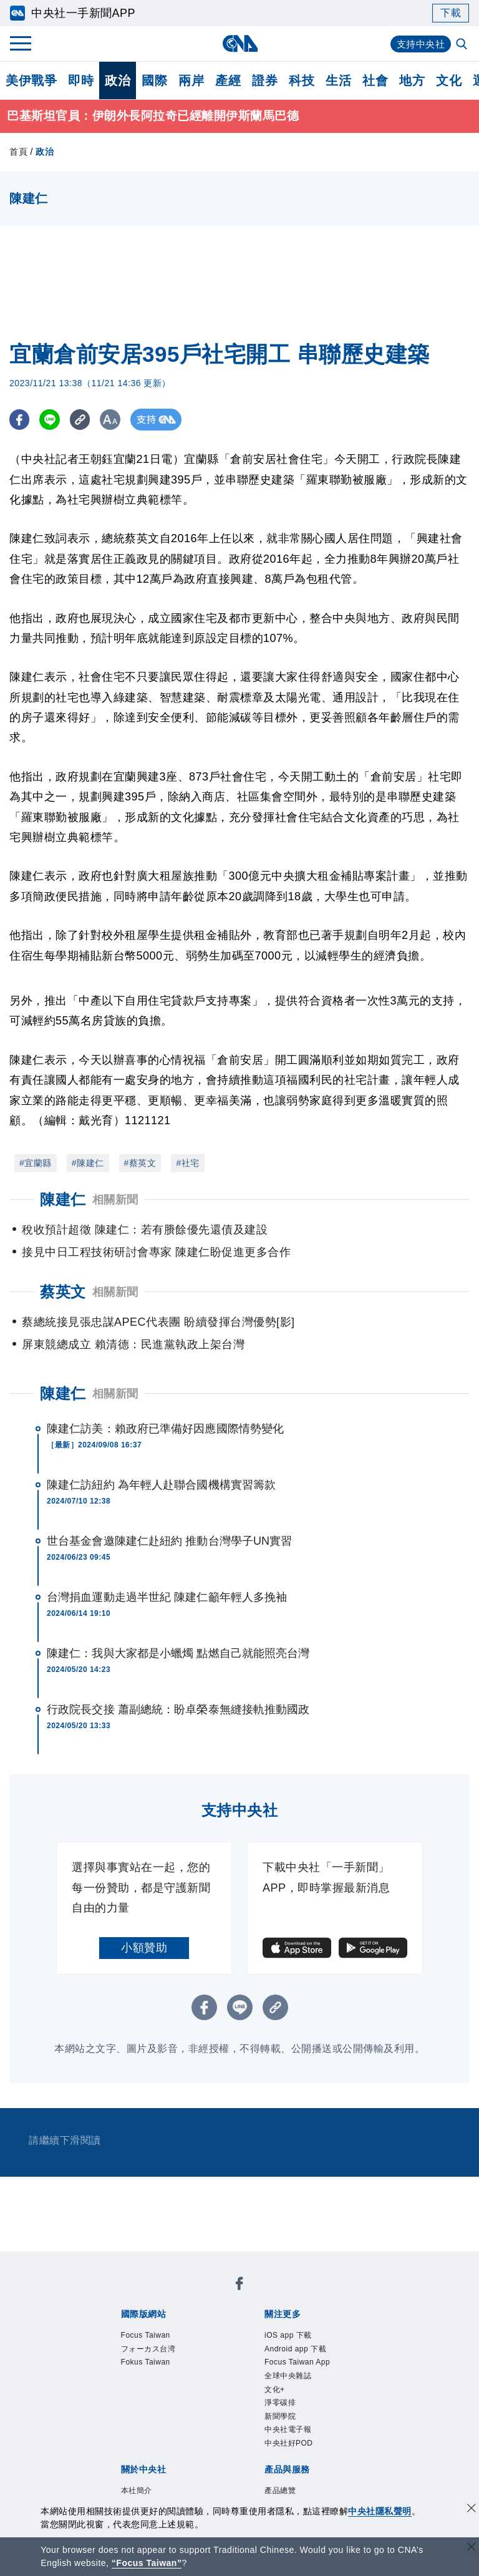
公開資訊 (211, 2397)
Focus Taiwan (132, 2296)
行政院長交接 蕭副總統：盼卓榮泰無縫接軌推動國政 (178, 1710)
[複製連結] (84, 420)
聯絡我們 (246, 2414)
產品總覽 (119, 2447)
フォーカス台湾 (208, 2296)
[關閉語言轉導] (471, 2548)
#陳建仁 (88, 1164)
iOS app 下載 (130, 2329)
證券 (265, 80)
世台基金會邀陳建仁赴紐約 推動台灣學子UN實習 (169, 1541)
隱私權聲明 (194, 2414)
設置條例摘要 (269, 2397)
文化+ (157, 2346)
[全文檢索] (463, 45)
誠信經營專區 (130, 2414)
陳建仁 (63, 1394)
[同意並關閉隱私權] (471, 2509)
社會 (375, 80)
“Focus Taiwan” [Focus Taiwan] (147, 2563)
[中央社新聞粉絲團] (100, 2262)
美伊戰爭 (31, 80)
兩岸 (191, 80)
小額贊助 (144, 1948)
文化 (449, 80)
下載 (450, 12)
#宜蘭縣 (35, 1164)
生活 (338, 80)
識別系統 (165, 2397)
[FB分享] (20, 420)
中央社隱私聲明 (380, 2511)
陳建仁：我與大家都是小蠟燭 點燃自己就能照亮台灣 (178, 1654)
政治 (117, 80)
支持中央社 (419, 44)
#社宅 (187, 1164)
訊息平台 (258, 2447)
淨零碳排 (195, 2346)
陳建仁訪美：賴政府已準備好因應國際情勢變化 (165, 1429)
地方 (412, 80)
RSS (177, 2464)
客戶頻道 (165, 2447)
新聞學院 (241, 2346)
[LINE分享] (52, 420)
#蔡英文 (140, 1164)
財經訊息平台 (315, 2447)
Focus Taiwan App (304, 2329)
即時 (81, 80)
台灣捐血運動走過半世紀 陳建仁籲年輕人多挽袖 (167, 1598)
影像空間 (211, 2447)
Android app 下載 (210, 2329)
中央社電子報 (299, 2346)
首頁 (18, 152)
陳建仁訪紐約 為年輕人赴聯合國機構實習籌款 (161, 1485)
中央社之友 (136, 2464)
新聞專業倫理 (338, 2397)
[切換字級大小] (116, 420)
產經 (228, 80)
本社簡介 (119, 2397)
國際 (154, 80)
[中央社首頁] (240, 43)
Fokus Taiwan (285, 2296)
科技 (301, 80)
